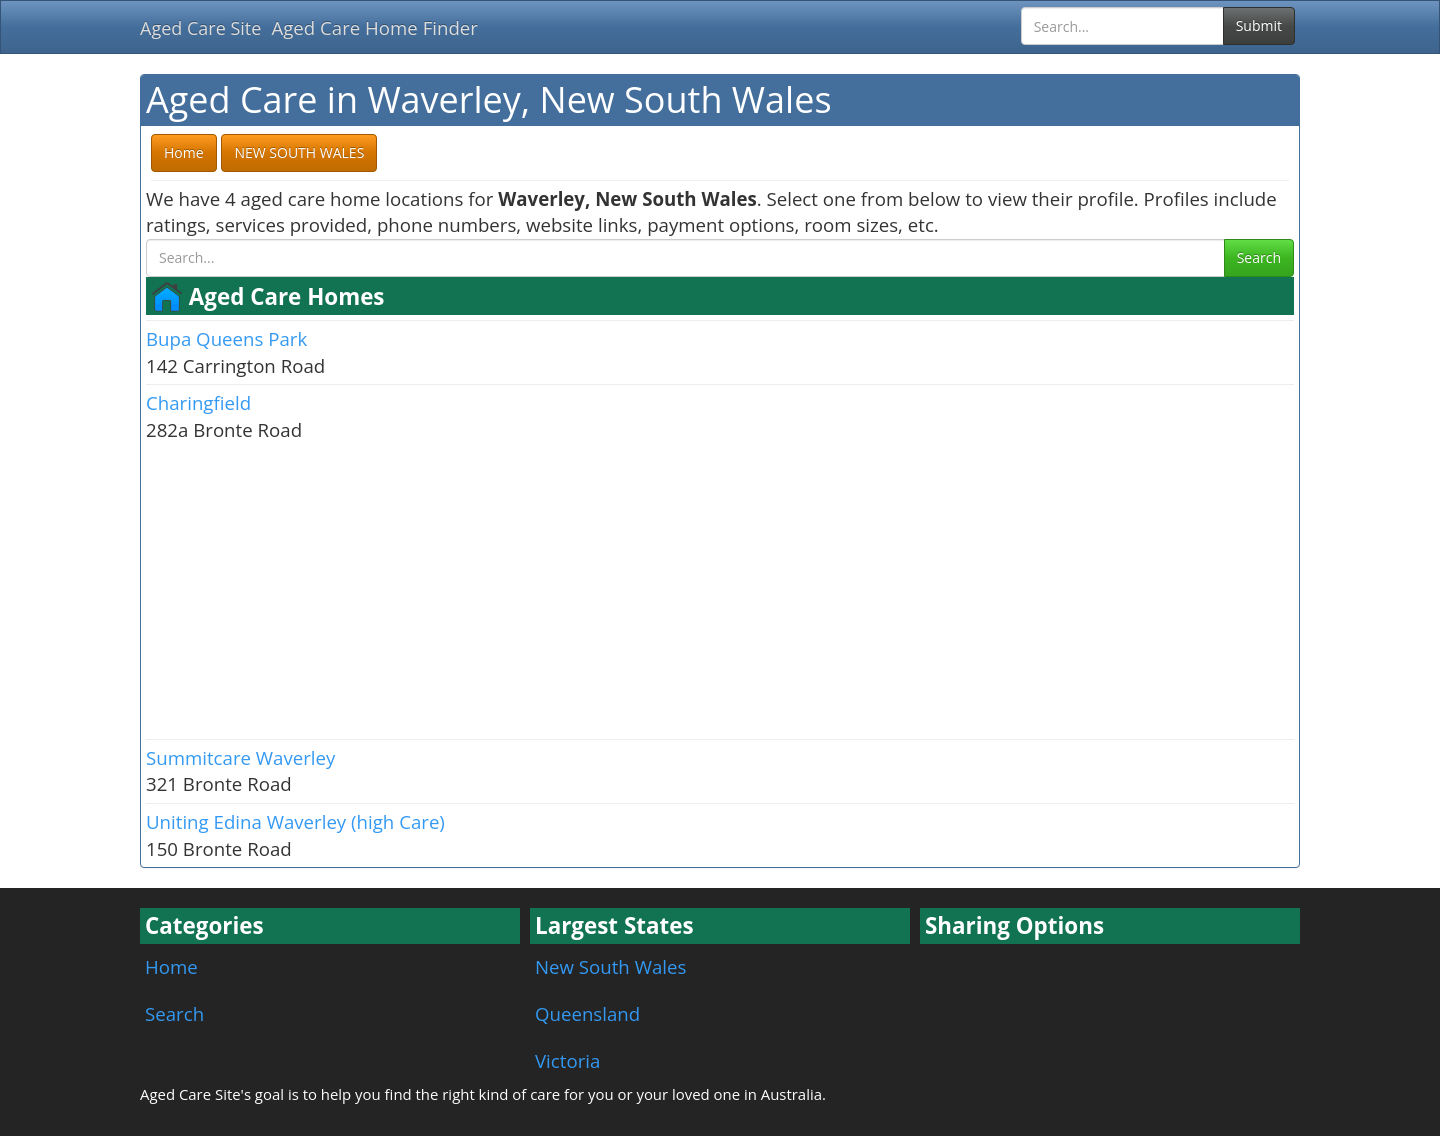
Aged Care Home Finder (374, 27)
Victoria (567, 1060)
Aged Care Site (200, 28)
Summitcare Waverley (240, 757)
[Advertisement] (720, 589)
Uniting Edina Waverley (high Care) (295, 821)
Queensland (587, 1013)
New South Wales (610, 966)
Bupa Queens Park (226, 338)
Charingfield (198, 402)
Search (1259, 257)
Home (171, 966)
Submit (1259, 25)
